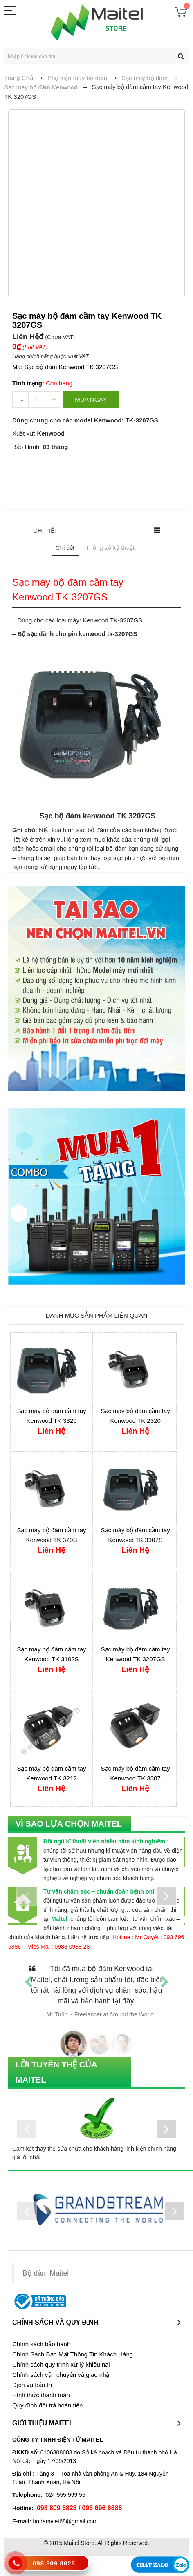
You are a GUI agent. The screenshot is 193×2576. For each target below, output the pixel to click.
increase (53, 399)
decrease (20, 399)
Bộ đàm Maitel (45, 2273)
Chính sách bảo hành (41, 2344)
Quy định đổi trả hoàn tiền (47, 2405)
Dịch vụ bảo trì (32, 2385)
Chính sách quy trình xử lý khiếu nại (61, 2364)
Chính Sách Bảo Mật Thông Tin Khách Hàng (72, 2354)
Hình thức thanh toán (41, 2395)
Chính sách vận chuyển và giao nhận (62, 2375)
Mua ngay (91, 399)
